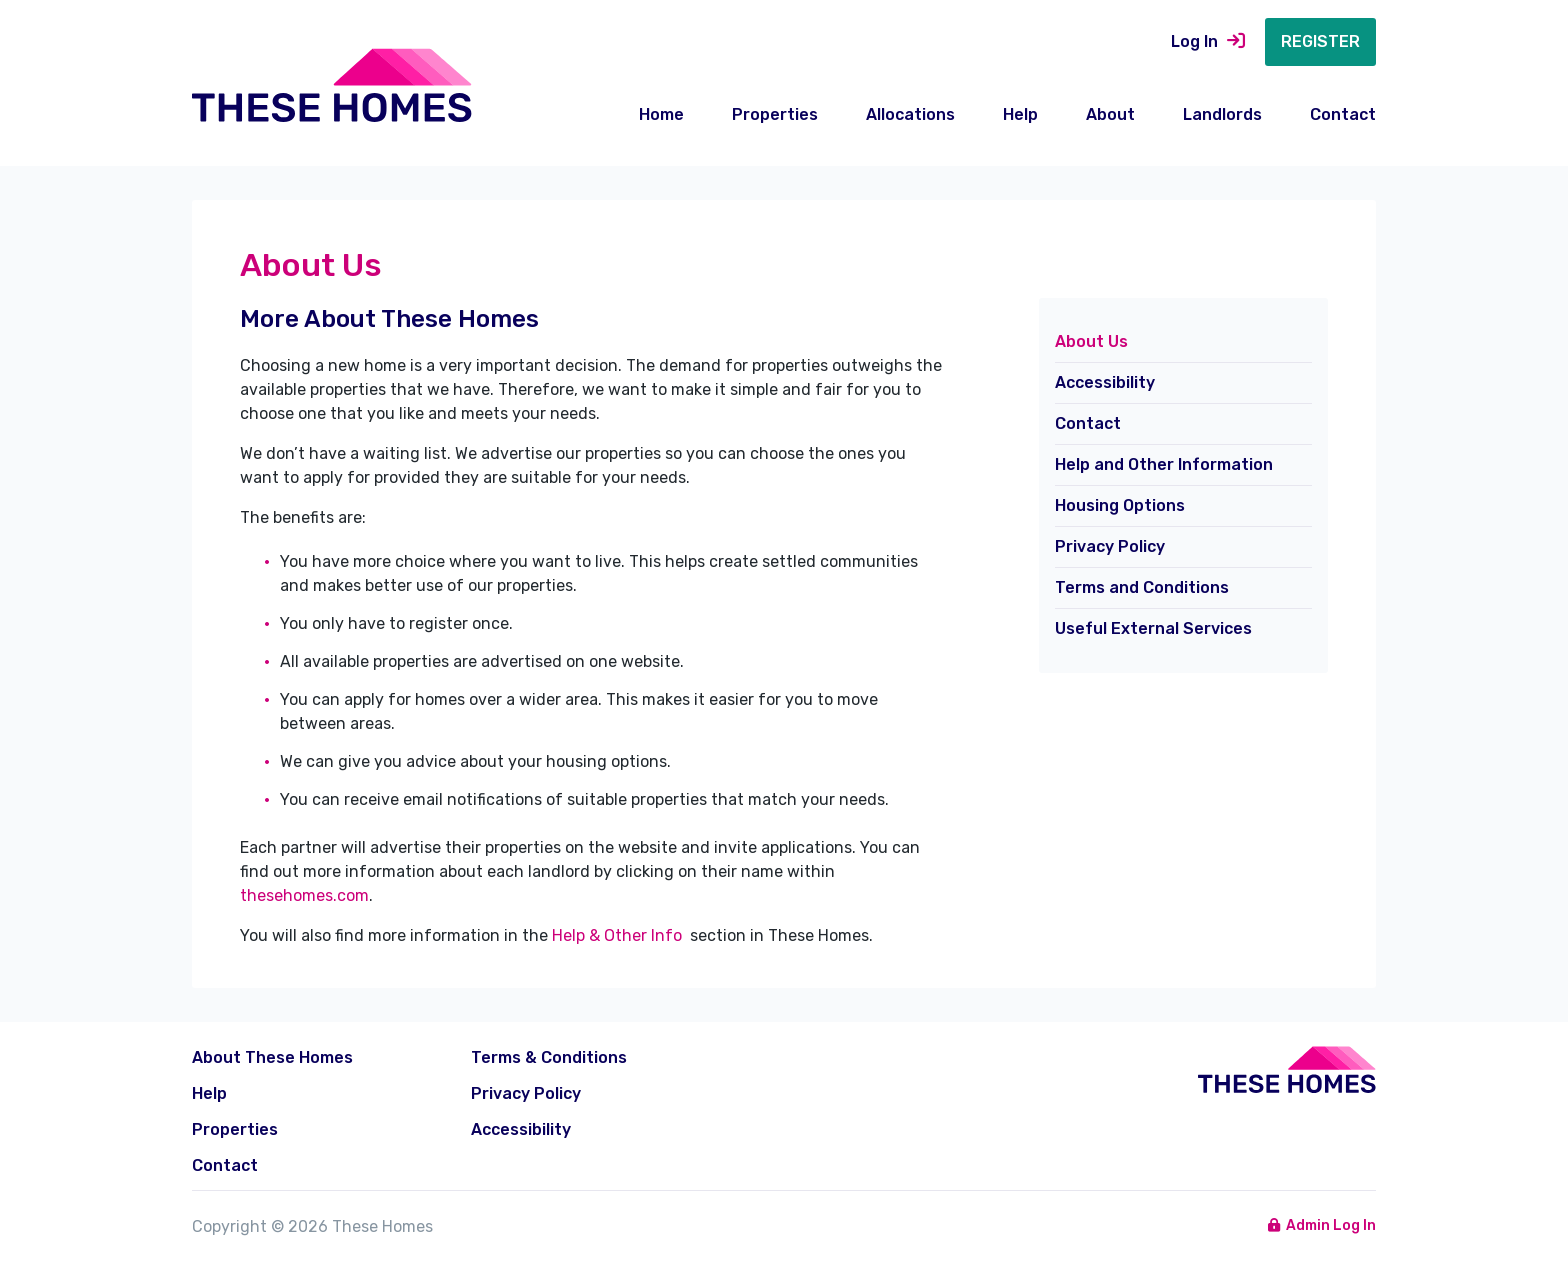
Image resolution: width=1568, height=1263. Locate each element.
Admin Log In (1322, 1225)
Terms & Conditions (549, 1057)
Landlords (1222, 114)
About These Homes (272, 1057)
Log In (1208, 41)
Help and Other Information (1164, 464)
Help (1020, 114)
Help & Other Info (619, 935)
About (1110, 114)
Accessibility (1105, 382)
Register (1320, 41)
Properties (775, 114)
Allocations (910, 114)
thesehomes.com (304, 895)
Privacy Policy (1110, 546)
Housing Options (1120, 505)
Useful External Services (1153, 628)
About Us (1091, 341)
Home (661, 114)
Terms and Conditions (1142, 587)
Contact (1343, 114)
